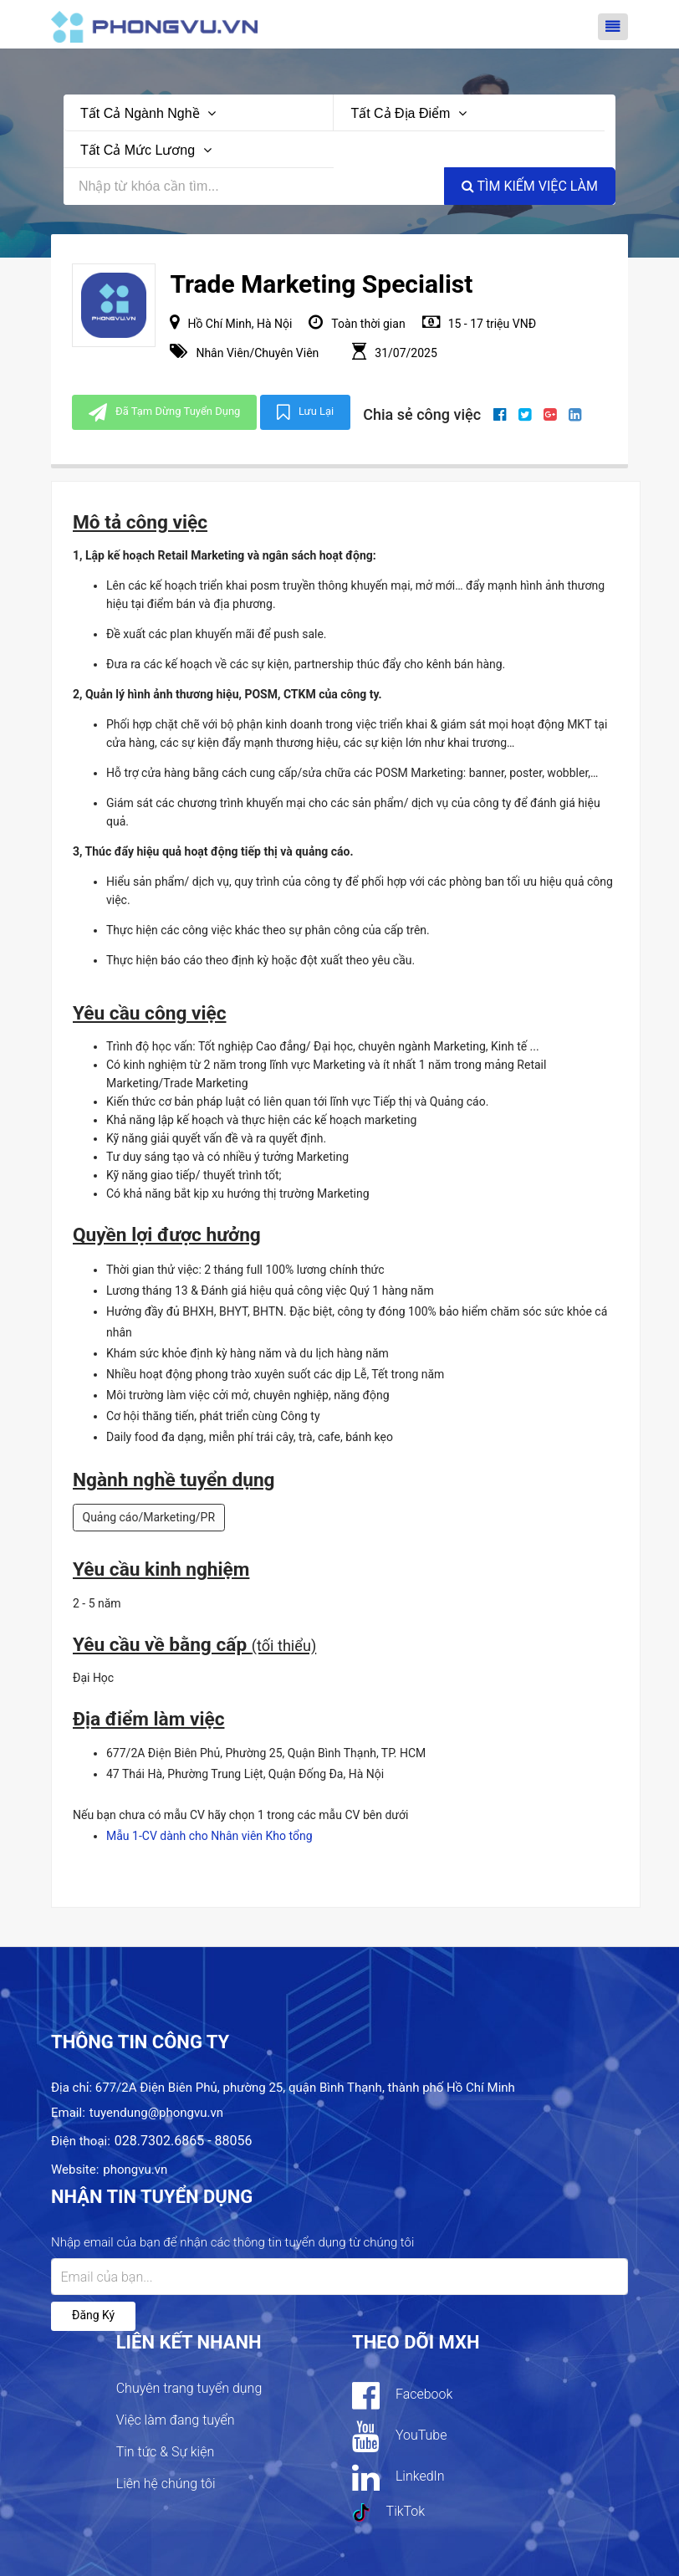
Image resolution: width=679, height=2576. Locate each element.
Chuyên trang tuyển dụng (189, 2388)
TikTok (388, 2512)
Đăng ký (93, 2315)
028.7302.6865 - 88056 (184, 2141)
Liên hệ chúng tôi (166, 2484)
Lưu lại (305, 412)
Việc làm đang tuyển (175, 2420)
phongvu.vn (135, 2169)
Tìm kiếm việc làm (530, 186)
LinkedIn (398, 2477)
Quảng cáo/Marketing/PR (149, 1517)
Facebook (402, 2395)
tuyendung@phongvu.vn (156, 2112)
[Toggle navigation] (613, 26)
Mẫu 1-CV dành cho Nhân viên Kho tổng (209, 1836)
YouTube (399, 2436)
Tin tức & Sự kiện (165, 2452)
